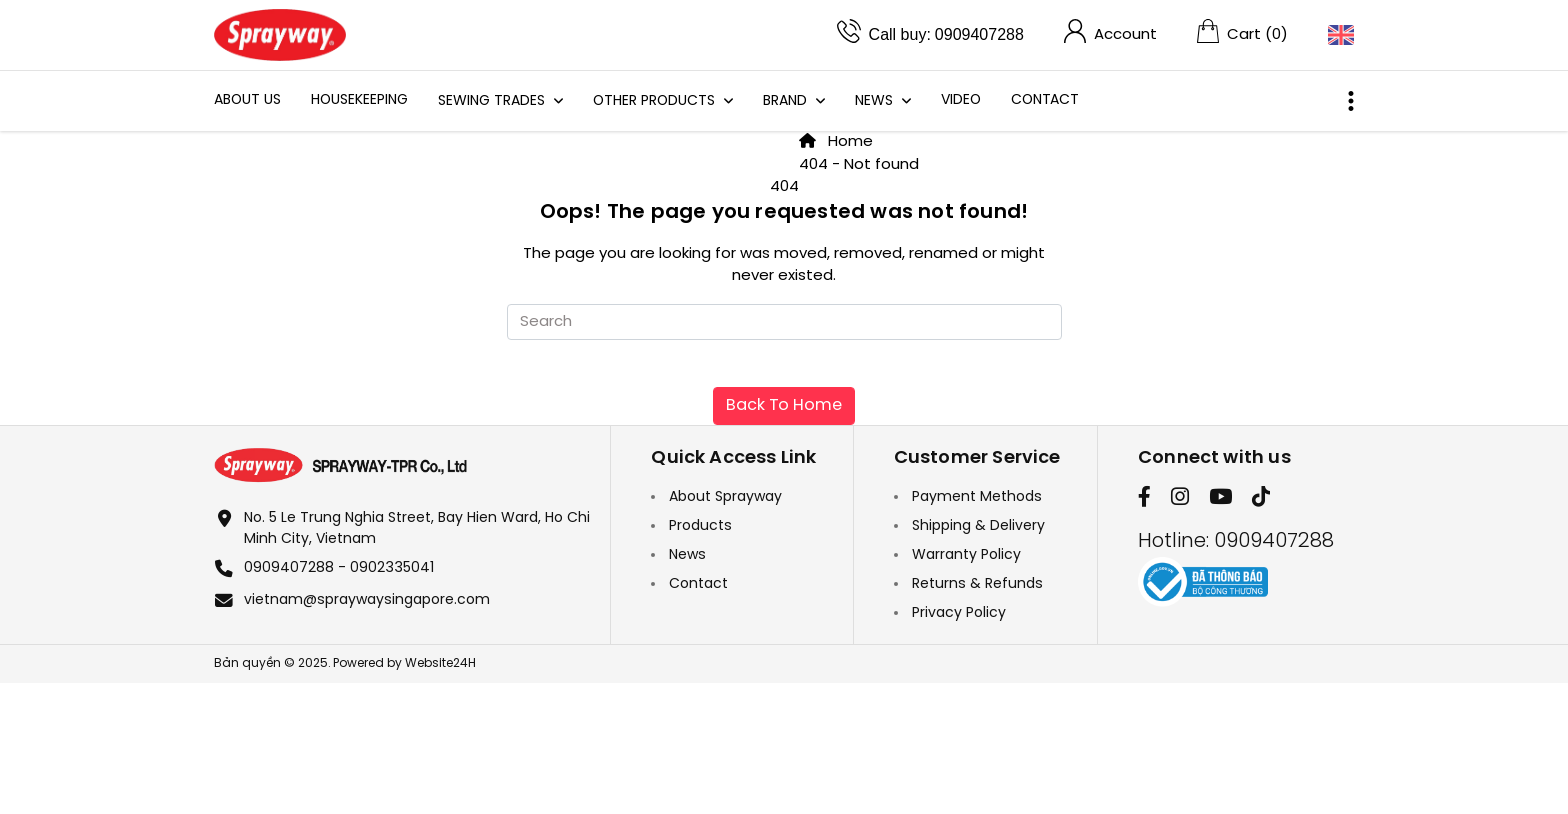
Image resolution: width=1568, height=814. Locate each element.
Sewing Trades (493, 101)
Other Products (656, 101)
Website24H (440, 663)
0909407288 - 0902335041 (339, 568)
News (876, 101)
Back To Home (784, 405)
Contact (1045, 100)
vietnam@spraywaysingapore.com (367, 600)
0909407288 (979, 34)
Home (836, 142)
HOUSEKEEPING (359, 100)
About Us (247, 100)
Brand (787, 101)
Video (961, 100)
